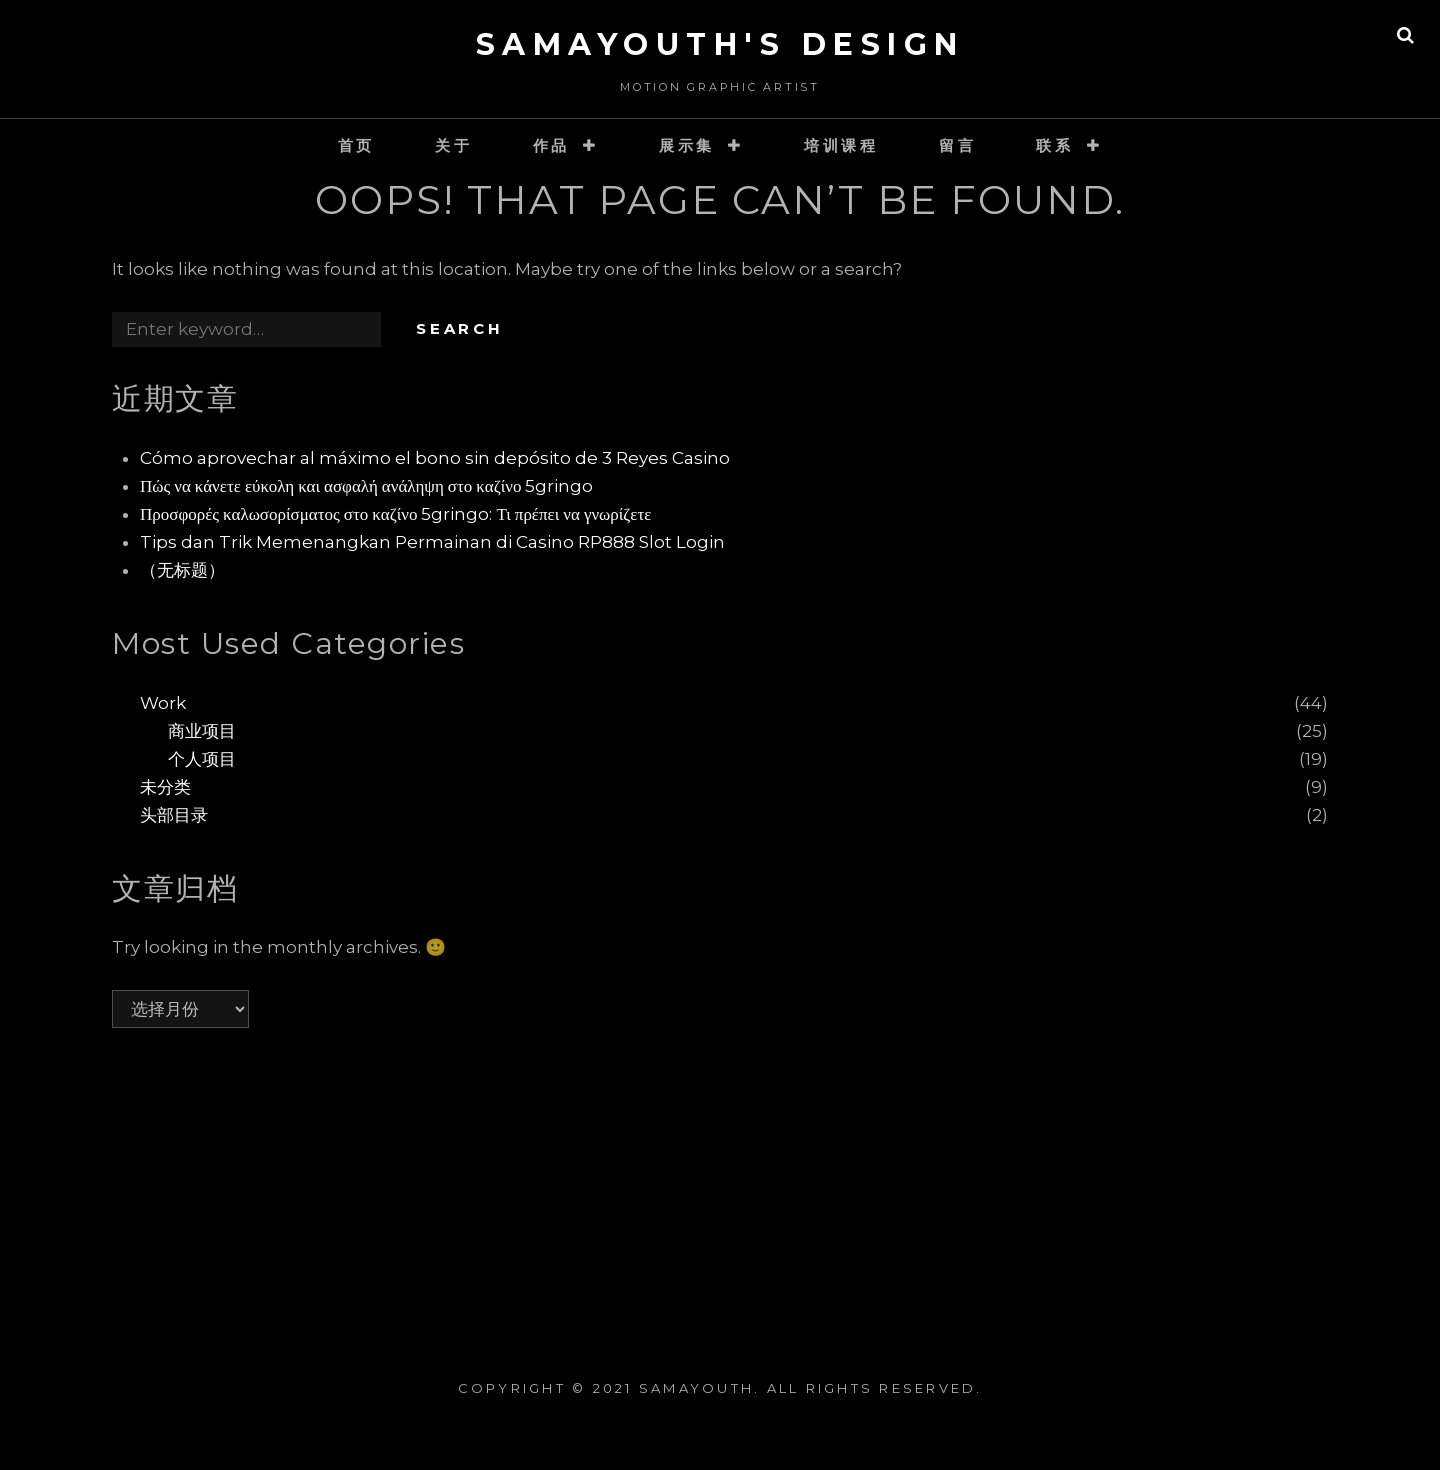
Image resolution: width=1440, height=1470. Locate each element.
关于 (454, 145)
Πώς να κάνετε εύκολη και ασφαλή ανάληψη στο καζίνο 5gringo (366, 486)
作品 (552, 145)
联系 (1055, 145)
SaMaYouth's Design (720, 44)
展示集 (687, 145)
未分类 (165, 787)
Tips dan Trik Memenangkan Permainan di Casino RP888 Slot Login (432, 542)
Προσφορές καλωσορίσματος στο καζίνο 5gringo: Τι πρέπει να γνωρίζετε (395, 514)
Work (163, 703)
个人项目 (202, 759)
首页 (357, 145)
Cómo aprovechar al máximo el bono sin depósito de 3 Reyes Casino (435, 458)
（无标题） (182, 570)
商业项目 (202, 731)
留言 (958, 145)
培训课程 (841, 145)
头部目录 (174, 815)
